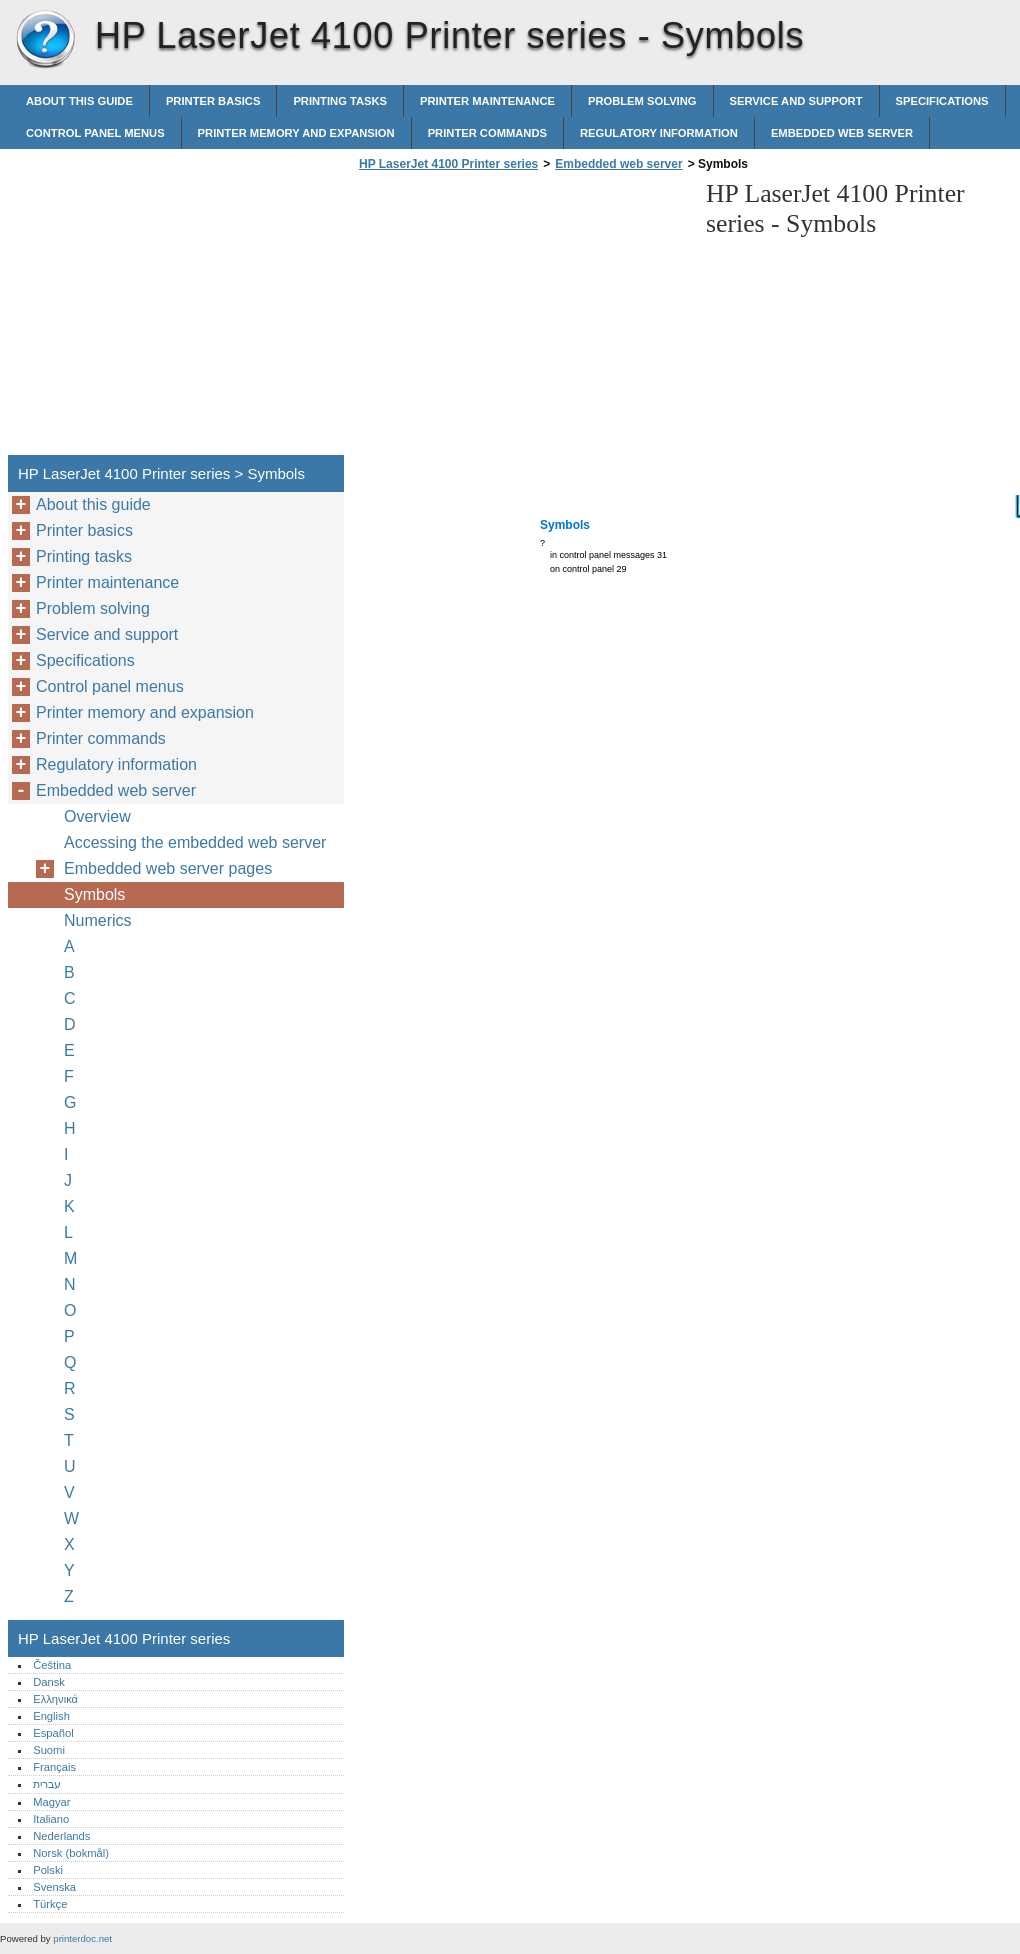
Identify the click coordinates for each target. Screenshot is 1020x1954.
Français (54, 1767)
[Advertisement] (522, 319)
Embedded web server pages (168, 868)
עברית (47, 1784)
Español (53, 1733)
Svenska (54, 1887)
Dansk (49, 1682)
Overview (97, 816)
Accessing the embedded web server (195, 842)
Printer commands (487, 133)
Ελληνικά (55, 1699)
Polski (48, 1870)
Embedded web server (842, 133)
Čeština (52, 1665)
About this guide (79, 101)
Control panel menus (95, 133)
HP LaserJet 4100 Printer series (45, 40)
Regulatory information (659, 133)
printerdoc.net (82, 1938)
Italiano (51, 1819)
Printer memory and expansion (296, 133)
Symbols (94, 894)
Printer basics (213, 101)
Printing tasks (340, 101)
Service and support (796, 101)
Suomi (49, 1750)
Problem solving (642, 101)
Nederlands (61, 1836)
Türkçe (50, 1904)
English (51, 1716)
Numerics (98, 920)
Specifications (942, 101)
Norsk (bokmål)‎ (71, 1853)
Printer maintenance (487, 101)
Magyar (51, 1802)
